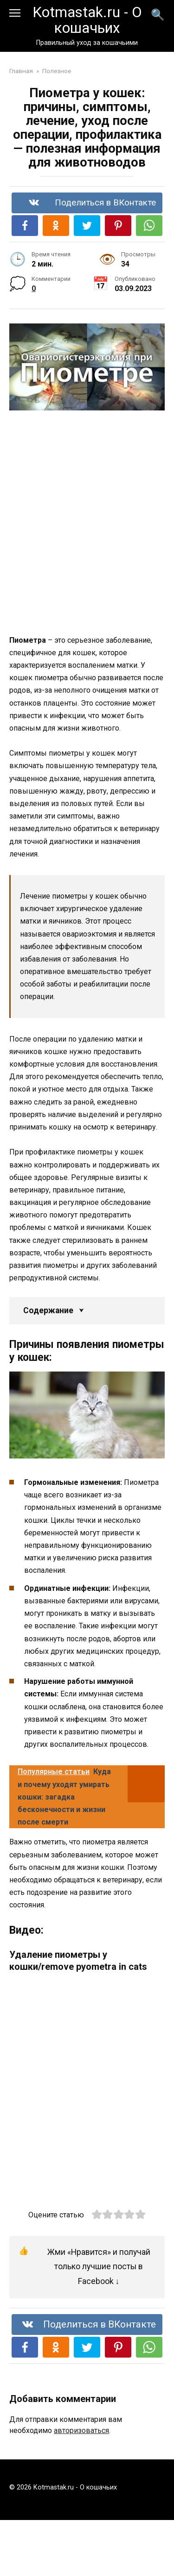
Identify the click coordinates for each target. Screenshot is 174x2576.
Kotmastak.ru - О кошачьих (87, 20)
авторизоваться (81, 2430)
